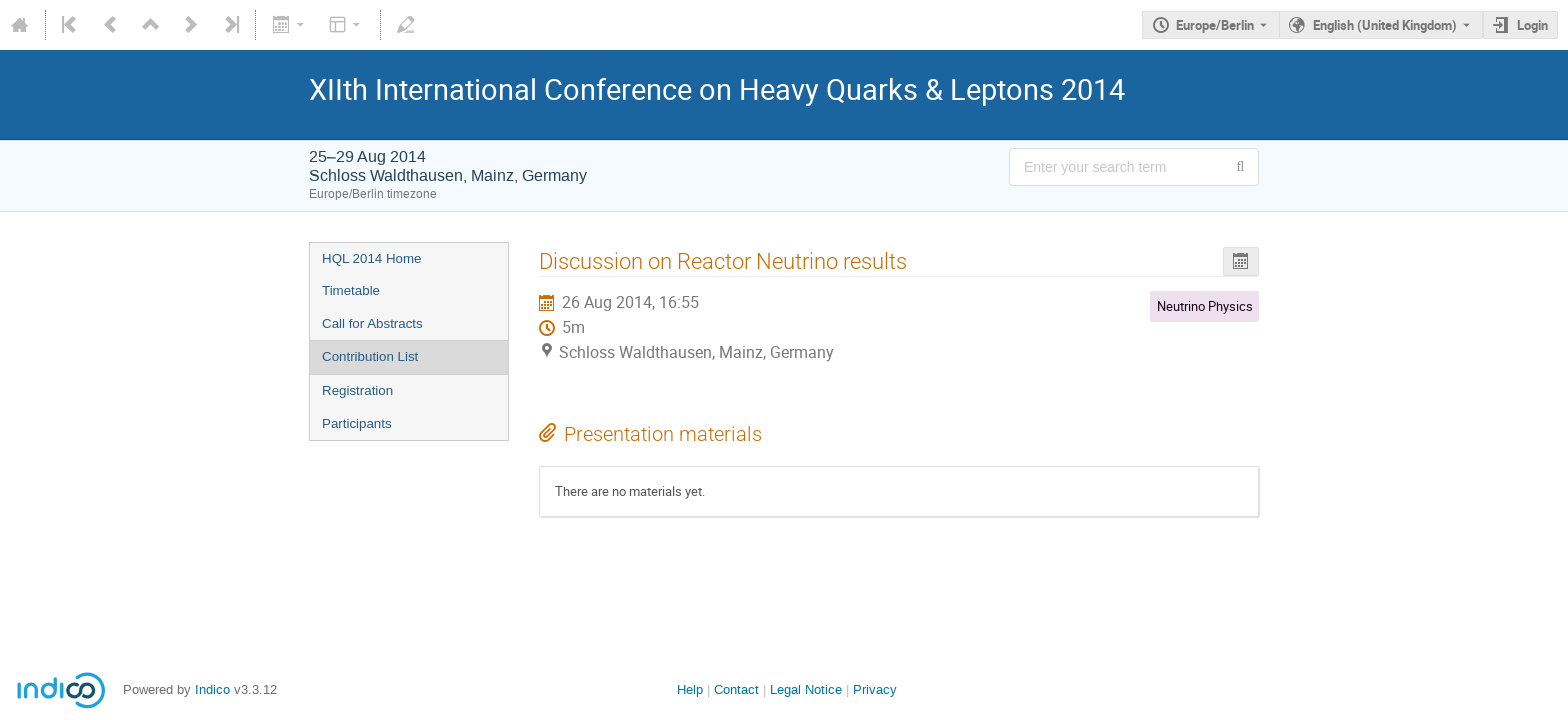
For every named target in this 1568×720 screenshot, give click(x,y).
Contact (736, 689)
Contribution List (370, 356)
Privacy (875, 689)
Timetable (351, 290)
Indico (212, 689)
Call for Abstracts (372, 323)
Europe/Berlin (1215, 25)
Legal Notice (806, 689)
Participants (357, 423)
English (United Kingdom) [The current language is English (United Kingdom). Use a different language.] (1385, 25)
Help (690, 689)
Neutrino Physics (1205, 306)
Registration (357, 390)
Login (1532, 25)
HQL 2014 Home (372, 258)
